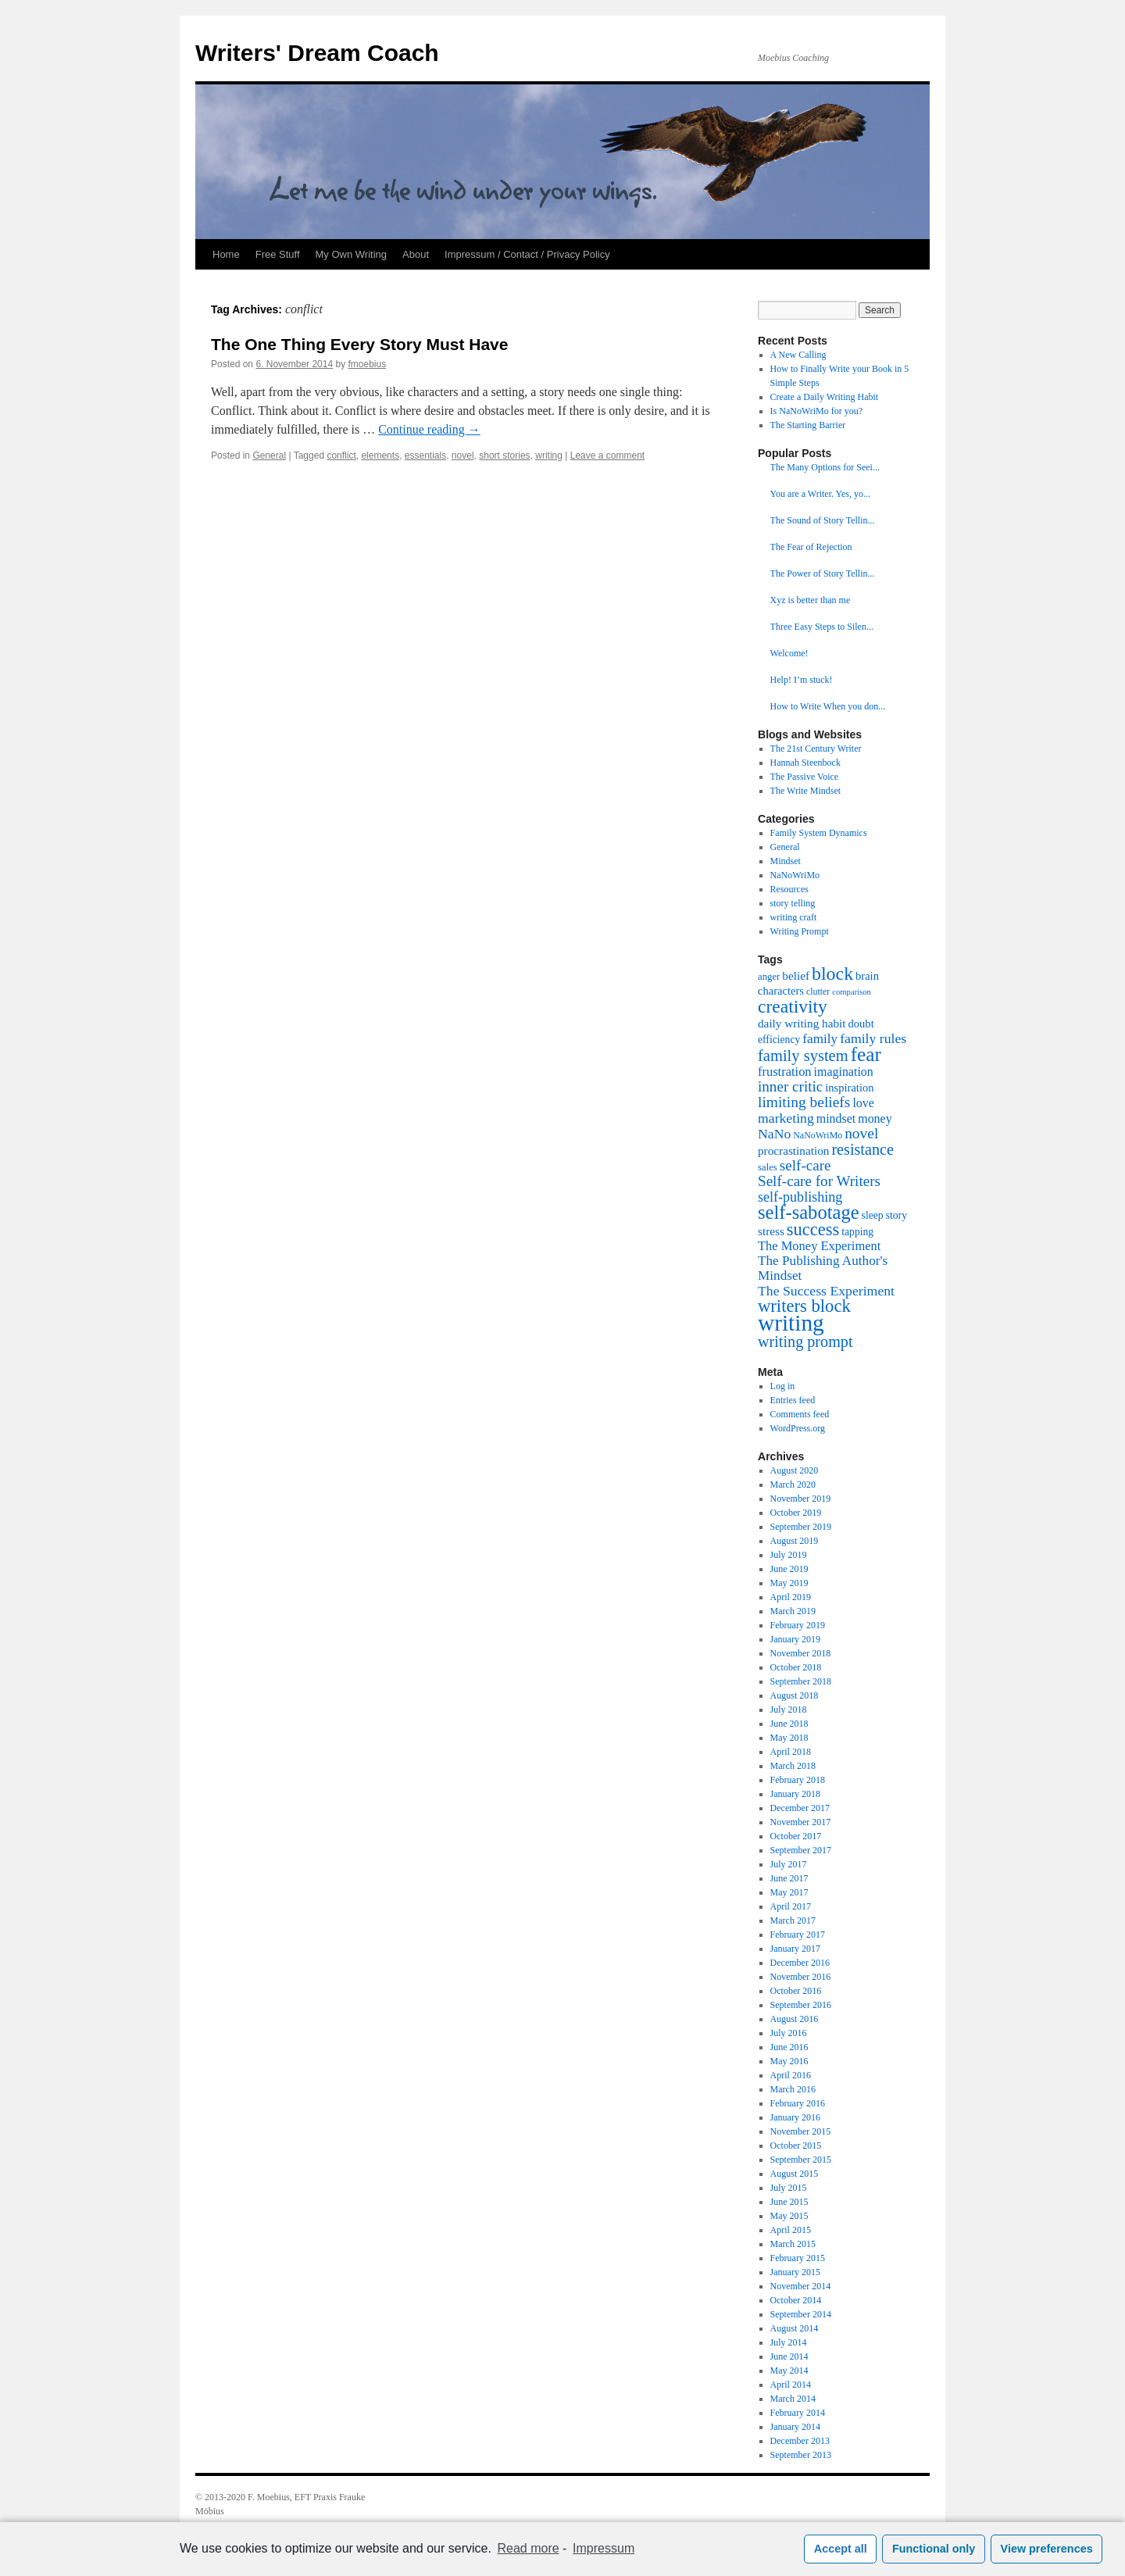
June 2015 (789, 2201)
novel (463, 455)
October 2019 (796, 1512)
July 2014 (788, 2342)
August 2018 (794, 1695)
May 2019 (789, 1582)
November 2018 (800, 1653)
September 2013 (800, 2454)
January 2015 (795, 2272)
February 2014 (797, 2412)
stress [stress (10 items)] (771, 1231)
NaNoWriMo (795, 875)
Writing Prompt (799, 931)
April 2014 (790, 2384)
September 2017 (800, 1850)
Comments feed (800, 1414)
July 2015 (788, 2187)
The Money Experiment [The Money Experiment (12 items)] (819, 1245)
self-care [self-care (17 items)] (805, 1165)
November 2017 (800, 1822)
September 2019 (800, 1526)
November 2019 (800, 1498)
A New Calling (798, 354)
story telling (793, 903)
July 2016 (788, 2033)
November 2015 (800, 2131)
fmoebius (367, 364)
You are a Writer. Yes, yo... (820, 493)
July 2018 (788, 1709)
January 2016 (795, 2117)
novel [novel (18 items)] (861, 1133)
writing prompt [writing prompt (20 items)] (805, 1341)
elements (380, 455)
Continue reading (429, 429)
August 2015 (794, 2173)
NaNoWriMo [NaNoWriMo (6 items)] (817, 1135)
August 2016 (794, 2018)
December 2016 (800, 1962)
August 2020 (794, 1470)
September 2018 (800, 1681)
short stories (504, 455)
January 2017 (795, 1948)
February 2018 (797, 1779)
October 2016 (796, 1990)
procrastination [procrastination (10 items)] (793, 1150)
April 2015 (790, 2229)
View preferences (1047, 2548)
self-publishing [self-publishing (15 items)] (800, 1197)
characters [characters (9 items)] (781, 990)
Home (226, 254)
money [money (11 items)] (874, 1118)
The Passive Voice (804, 776)
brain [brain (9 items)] (867, 976)
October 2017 (796, 1836)
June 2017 (789, 1878)
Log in (782, 1386)
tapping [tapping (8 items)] (857, 1232)
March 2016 (793, 2089)
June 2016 (789, 2047)
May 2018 (789, 1737)
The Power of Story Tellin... (822, 573)
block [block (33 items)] (832, 973)
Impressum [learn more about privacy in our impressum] (603, 2548)
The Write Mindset (805, 790)
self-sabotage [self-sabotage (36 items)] (808, 1212)
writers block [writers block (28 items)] (804, 1306)
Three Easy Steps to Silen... (821, 626)
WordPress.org (797, 1428)
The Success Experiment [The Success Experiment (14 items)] (826, 1291)
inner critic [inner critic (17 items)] (790, 1086)
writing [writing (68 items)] (791, 1322)
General (269, 455)
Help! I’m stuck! (801, 679)
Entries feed (793, 1400)
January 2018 (795, 1793)
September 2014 (800, 2314)
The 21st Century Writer (816, 748)
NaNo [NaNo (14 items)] (774, 1134)
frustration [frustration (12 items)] (785, 1071)
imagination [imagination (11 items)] (843, 1071)
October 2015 (796, 2145)
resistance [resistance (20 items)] (862, 1149)
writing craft (793, 917)
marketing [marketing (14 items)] (786, 1118)
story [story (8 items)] (896, 1215)
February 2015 (797, 2258)
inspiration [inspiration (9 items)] (849, 1087)
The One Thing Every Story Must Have (359, 344)
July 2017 (788, 1864)
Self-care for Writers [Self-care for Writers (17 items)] (819, 1181)
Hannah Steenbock (805, 762)
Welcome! (789, 653)
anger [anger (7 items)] (769, 976)
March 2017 (793, 1920)
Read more (528, 2548)
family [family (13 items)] (820, 1038)
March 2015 (793, 2243)
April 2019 (790, 1597)
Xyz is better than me (810, 600)
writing (548, 455)
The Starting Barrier (808, 425)
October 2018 (796, 1667)
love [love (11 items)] (862, 1102)
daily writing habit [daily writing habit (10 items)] (802, 1023)
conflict (341, 455)
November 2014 (800, 2286)
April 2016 (790, 2075)
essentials (425, 455)
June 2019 (789, 1568)
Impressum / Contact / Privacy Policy (527, 254)
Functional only (933, 2548)
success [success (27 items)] (813, 1229)
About (415, 254)
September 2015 (800, 2159)
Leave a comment (607, 455)
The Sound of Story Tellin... (822, 520)
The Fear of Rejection (811, 546)
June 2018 (789, 1723)
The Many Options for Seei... (825, 467)
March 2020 (793, 1484)
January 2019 (795, 1639)
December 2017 (800, 1807)
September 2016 (800, 2004)
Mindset (785, 861)
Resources (789, 889)
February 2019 (797, 1625)
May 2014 (789, 2370)
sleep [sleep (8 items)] (873, 1215)
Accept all (840, 2548)
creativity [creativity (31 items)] (792, 1006)
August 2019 (794, 1540)
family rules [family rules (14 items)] (873, 1038)
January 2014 (795, 2426)
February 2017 (797, 1934)
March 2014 (793, 2398)
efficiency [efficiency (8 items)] (779, 1039)
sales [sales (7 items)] (767, 1167)
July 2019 (788, 1554)
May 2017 (789, 1892)
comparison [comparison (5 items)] (851, 992)
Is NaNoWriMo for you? (816, 411)
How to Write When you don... (828, 706)
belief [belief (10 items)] (795, 975)
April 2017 (790, 1906)
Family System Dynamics (818, 832)
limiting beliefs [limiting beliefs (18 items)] (804, 1102)
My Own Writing (352, 254)
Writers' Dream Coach (317, 53)
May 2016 (789, 2061)
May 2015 (789, 2215)
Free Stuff (277, 254)
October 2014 (796, 2300)
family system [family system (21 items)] (803, 1055)
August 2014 (794, 2328)
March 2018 (793, 1765)
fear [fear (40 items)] (866, 1054)
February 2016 (797, 2103)
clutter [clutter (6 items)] (818, 991)
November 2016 (800, 1976)
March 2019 (793, 1611)
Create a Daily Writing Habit (824, 396)
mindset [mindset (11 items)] (835, 1118)
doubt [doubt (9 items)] (861, 1023)
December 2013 (800, 2440)
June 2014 (789, 2356)
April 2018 (790, 1751)
